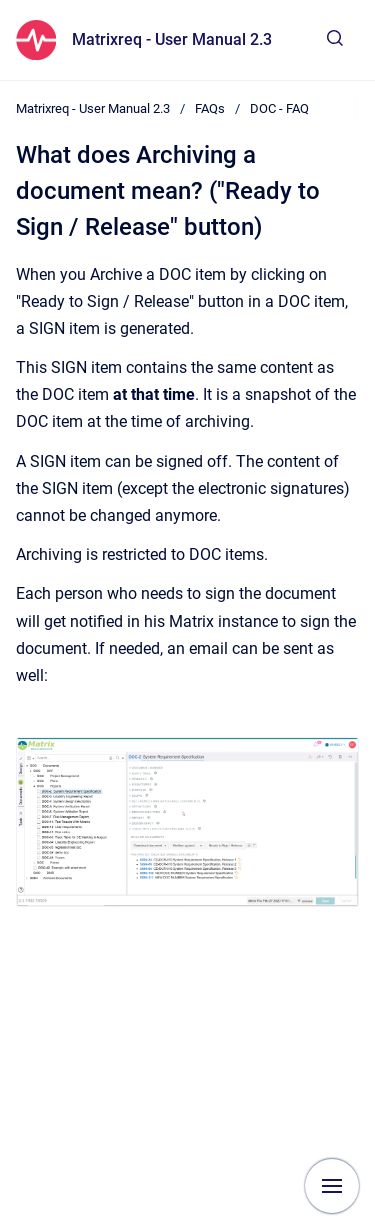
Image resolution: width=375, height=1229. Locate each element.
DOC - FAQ (279, 108)
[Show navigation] (332, 1186)
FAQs (210, 108)
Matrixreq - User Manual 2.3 (172, 39)
